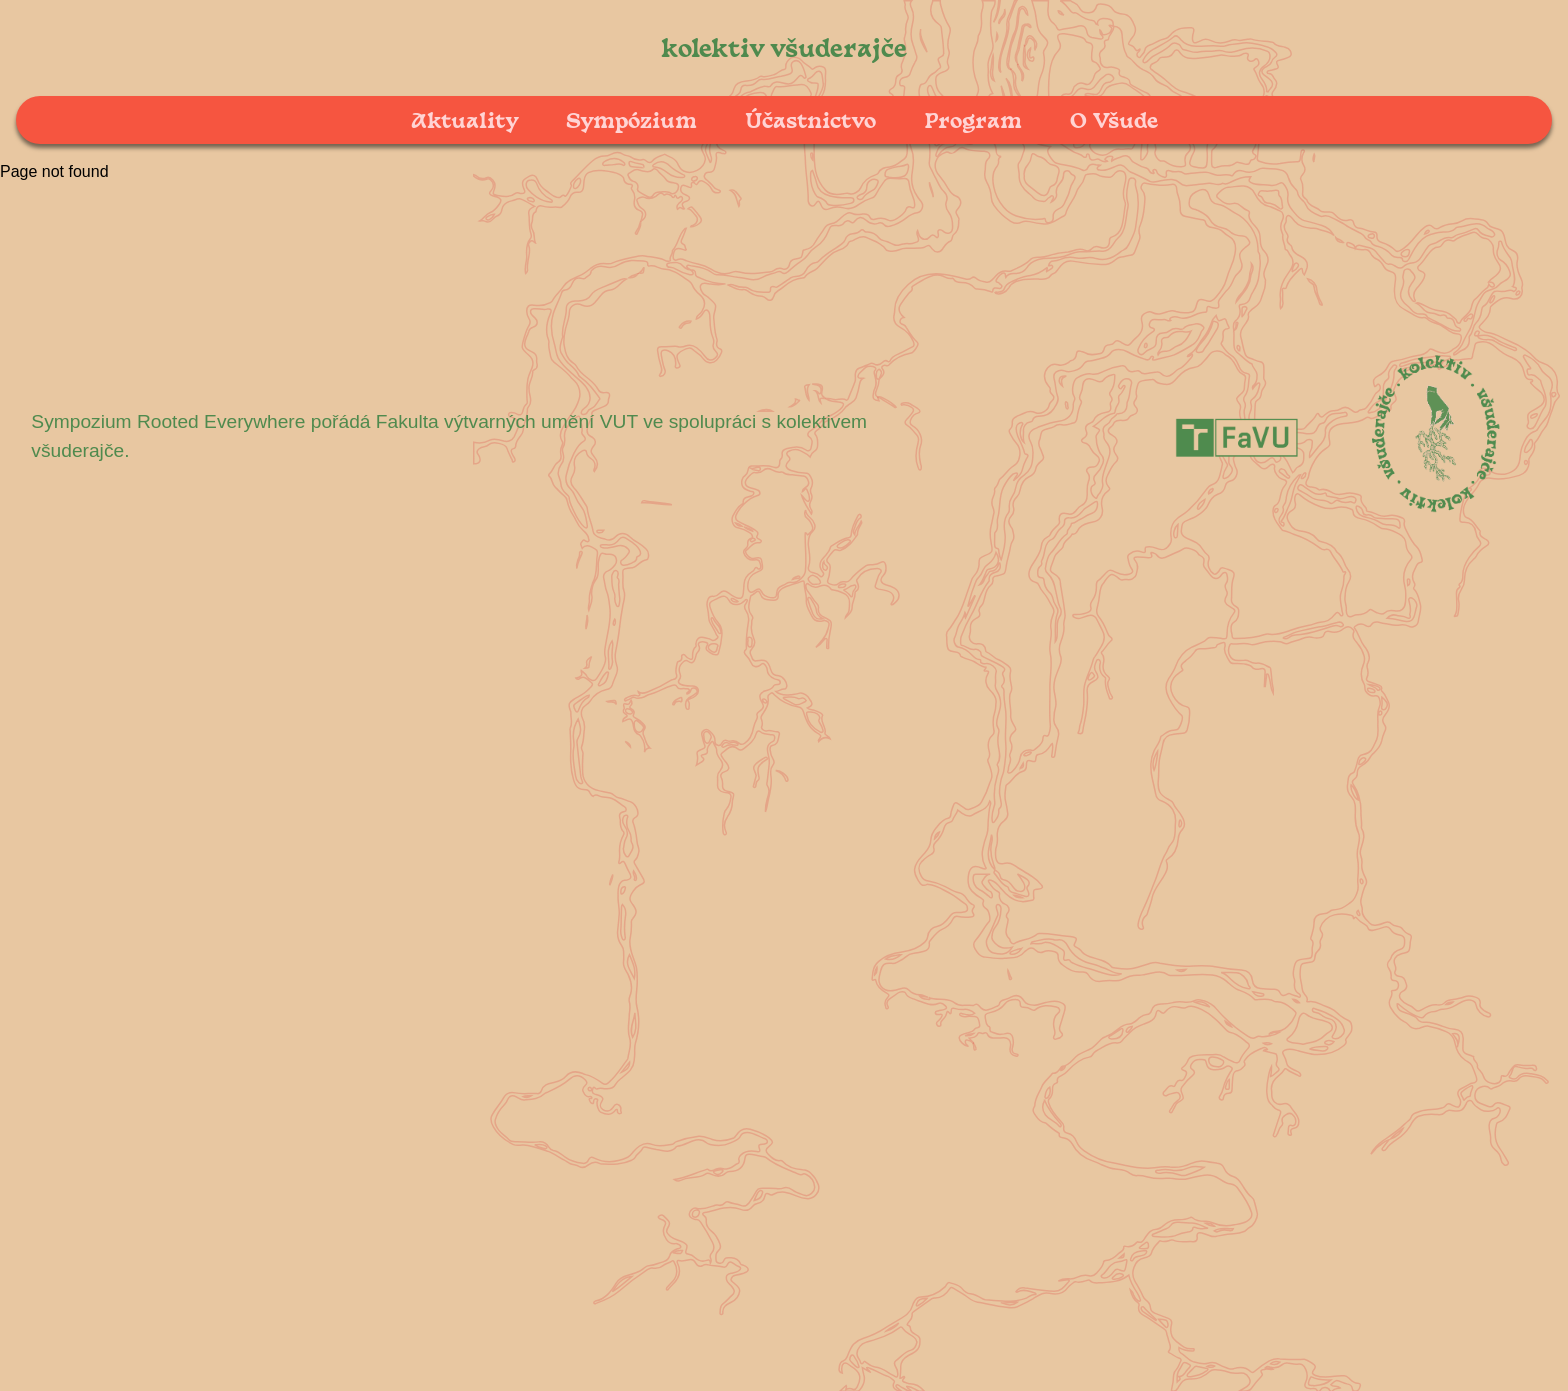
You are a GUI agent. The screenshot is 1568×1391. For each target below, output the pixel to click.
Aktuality (464, 119)
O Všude (1114, 119)
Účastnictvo (810, 119)
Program (973, 119)
